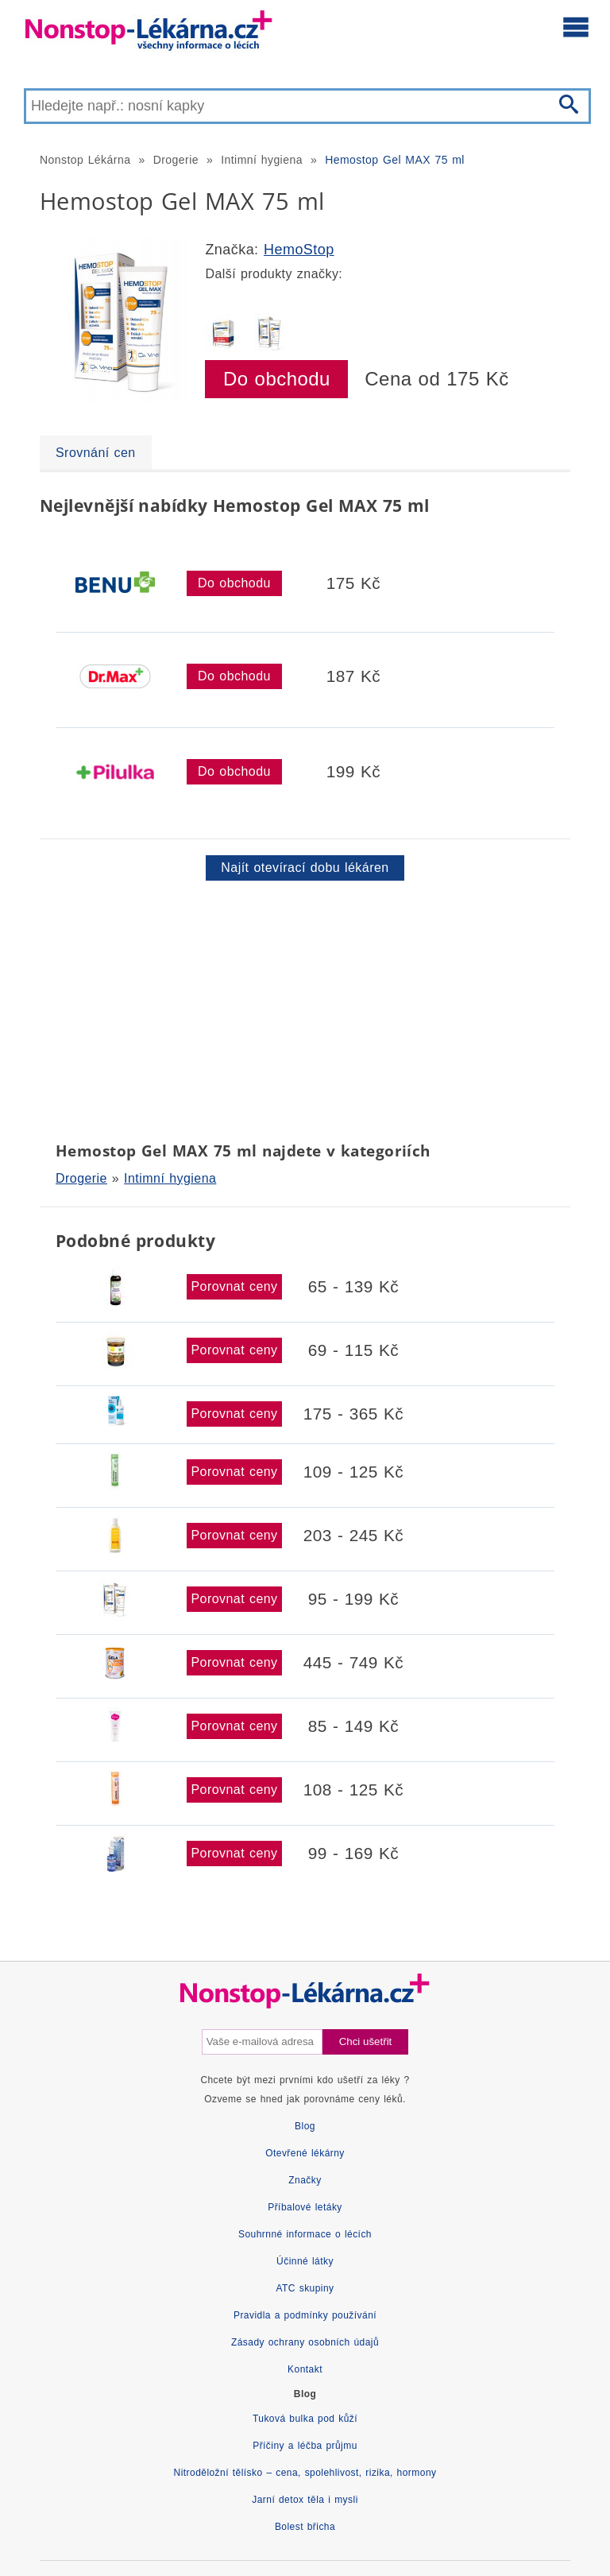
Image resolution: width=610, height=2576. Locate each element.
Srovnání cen (96, 452)
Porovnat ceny (234, 1286)
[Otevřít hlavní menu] (576, 26)
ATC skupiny (305, 2288)
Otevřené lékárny (305, 2153)
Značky (304, 2180)
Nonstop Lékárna (85, 159)
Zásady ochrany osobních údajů (305, 2342)
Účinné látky (305, 2261)
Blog (305, 2126)
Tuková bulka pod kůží (305, 2418)
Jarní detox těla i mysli (305, 2499)
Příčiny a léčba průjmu (305, 2445)
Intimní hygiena (262, 159)
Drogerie (176, 159)
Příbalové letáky (305, 2207)
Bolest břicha (305, 2526)
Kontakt (305, 2369)
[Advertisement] (305, 1008)
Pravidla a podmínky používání (305, 2315)
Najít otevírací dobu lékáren (304, 867)
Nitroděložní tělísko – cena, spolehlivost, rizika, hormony (305, 2472)
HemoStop (299, 250)
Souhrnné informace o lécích (305, 2234)
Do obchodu (276, 378)
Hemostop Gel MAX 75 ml (395, 159)
